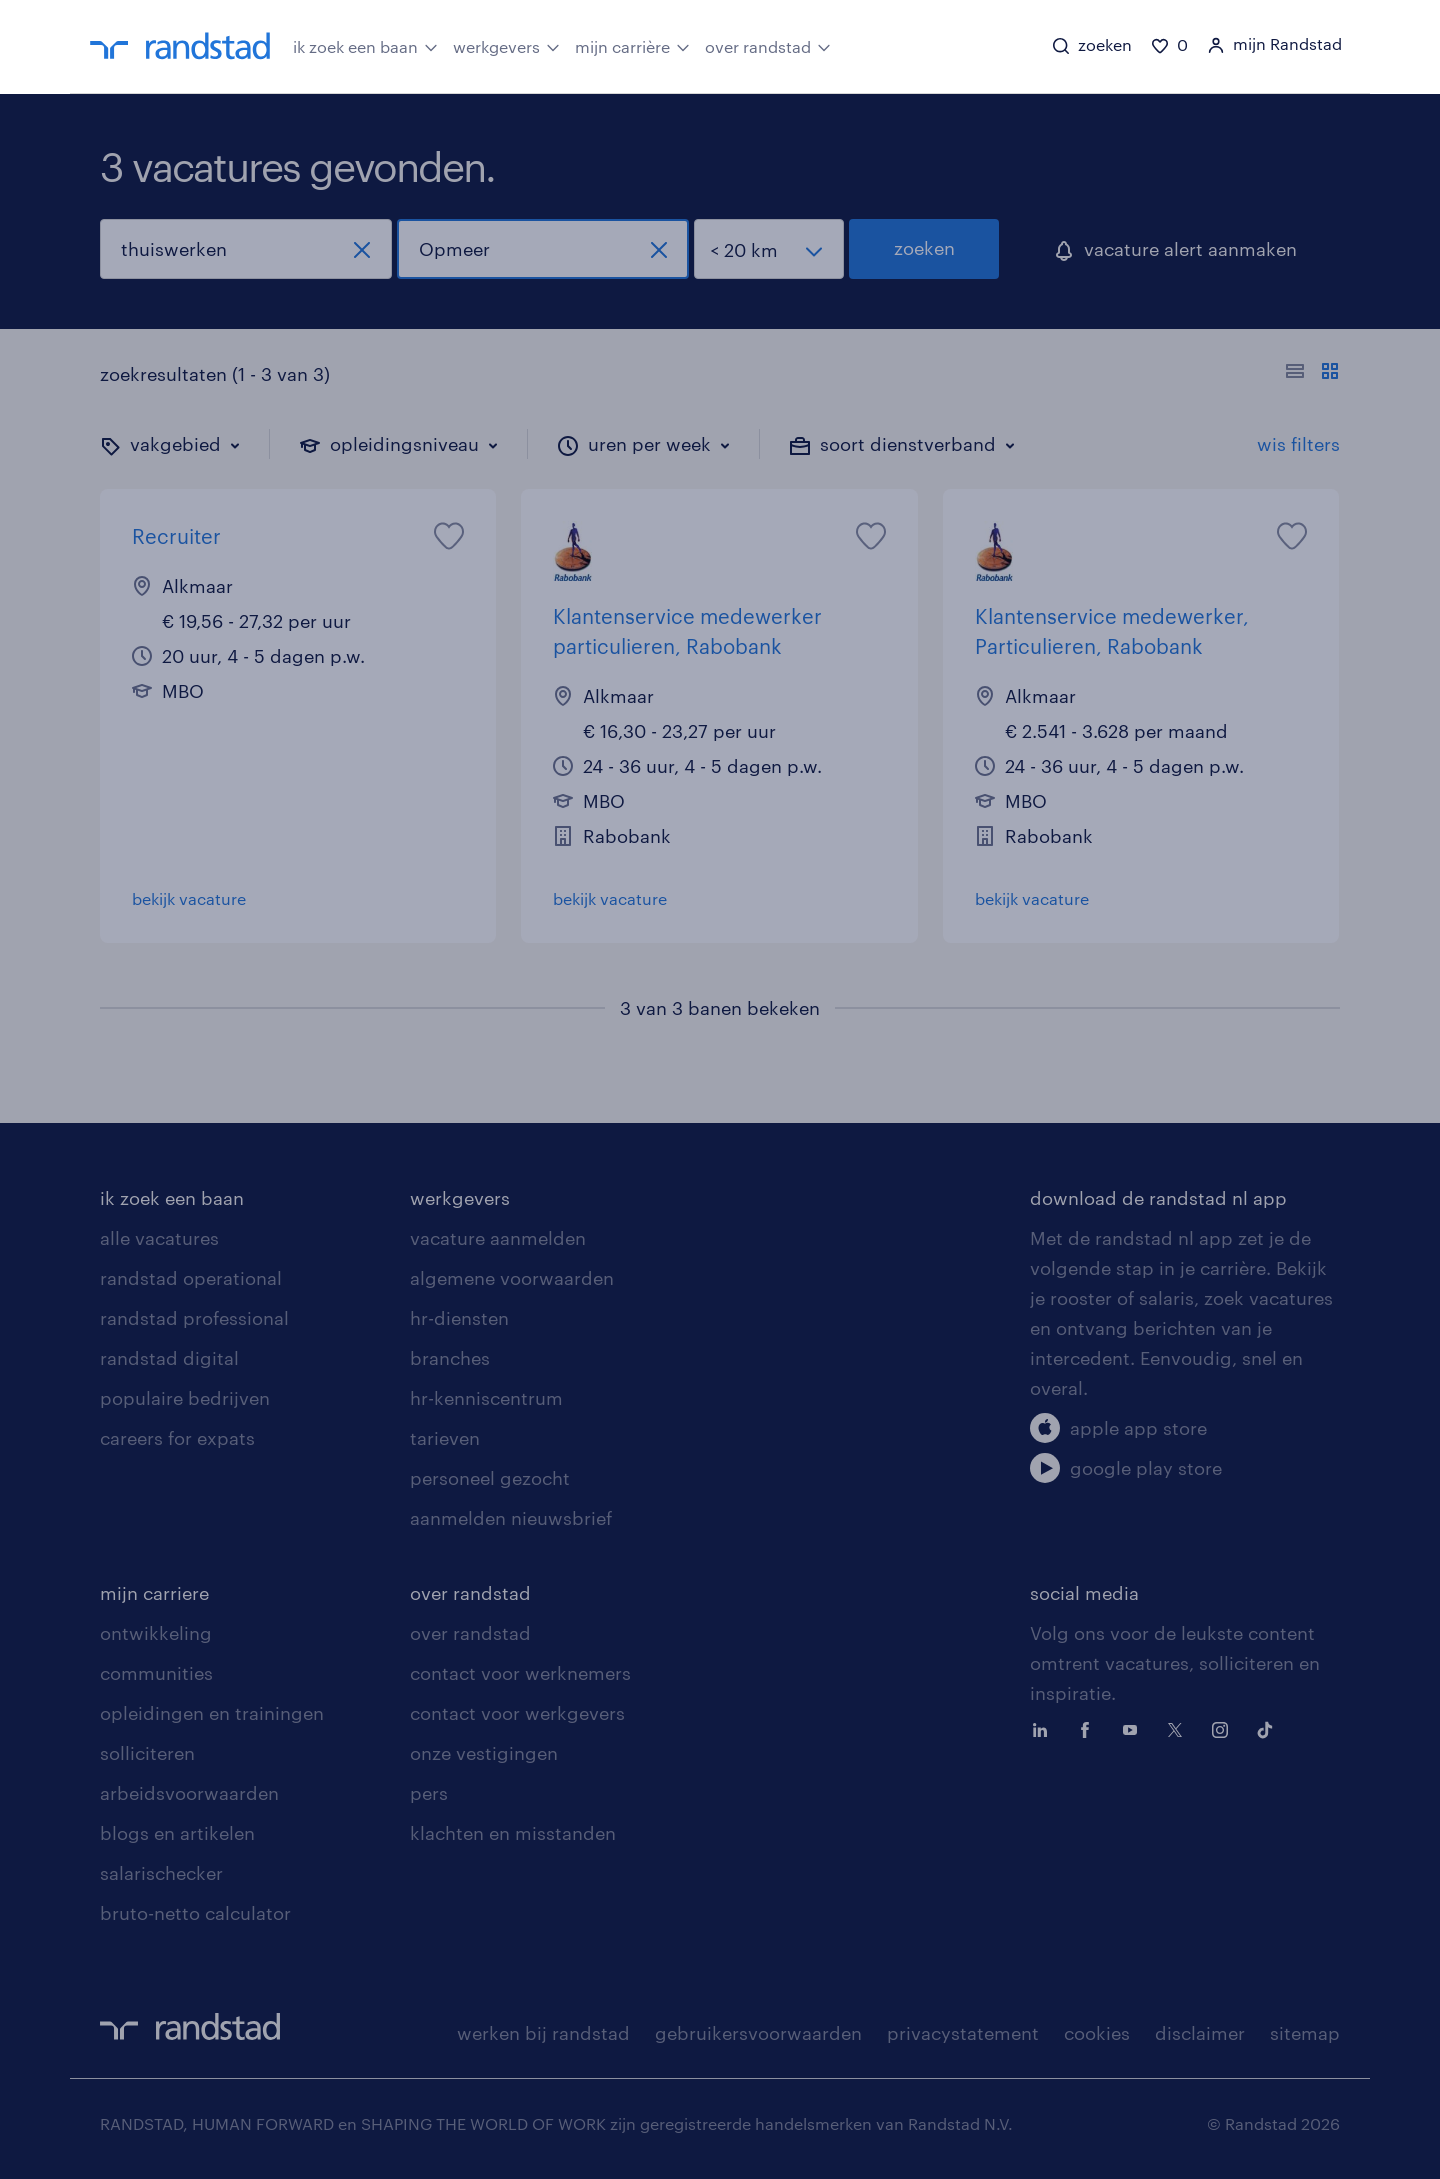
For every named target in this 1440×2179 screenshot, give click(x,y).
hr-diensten (459, 1318)
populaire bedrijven (185, 1398)
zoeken (924, 248)
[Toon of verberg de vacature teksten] (1312, 374)
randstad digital (169, 1358)
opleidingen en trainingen (212, 1713)
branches (450, 1358)
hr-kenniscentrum (486, 1398)
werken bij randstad (543, 2033)
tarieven (445, 1438)
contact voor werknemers (520, 1673)
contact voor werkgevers (517, 1713)
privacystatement (963, 2033)
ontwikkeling (156, 1633)
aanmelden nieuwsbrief (511, 1518)
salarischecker (161, 1873)
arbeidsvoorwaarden (189, 1793)
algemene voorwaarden (512, 1278)
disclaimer (1200, 2033)
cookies (1097, 2033)
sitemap (1305, 2033)
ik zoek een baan (365, 45)
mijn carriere (154, 1593)
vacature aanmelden (498, 1238)
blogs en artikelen (177, 1833)
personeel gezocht (490, 1478)
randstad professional (194, 1318)
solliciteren (147, 1753)
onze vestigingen (484, 1753)
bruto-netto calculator (195, 1913)
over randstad (768, 45)
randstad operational (191, 1278)
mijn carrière (632, 45)
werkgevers (506, 45)
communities (156, 1673)
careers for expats (177, 1438)
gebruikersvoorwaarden (758, 2033)
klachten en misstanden (513, 1833)
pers (429, 1793)
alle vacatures (159, 1238)
